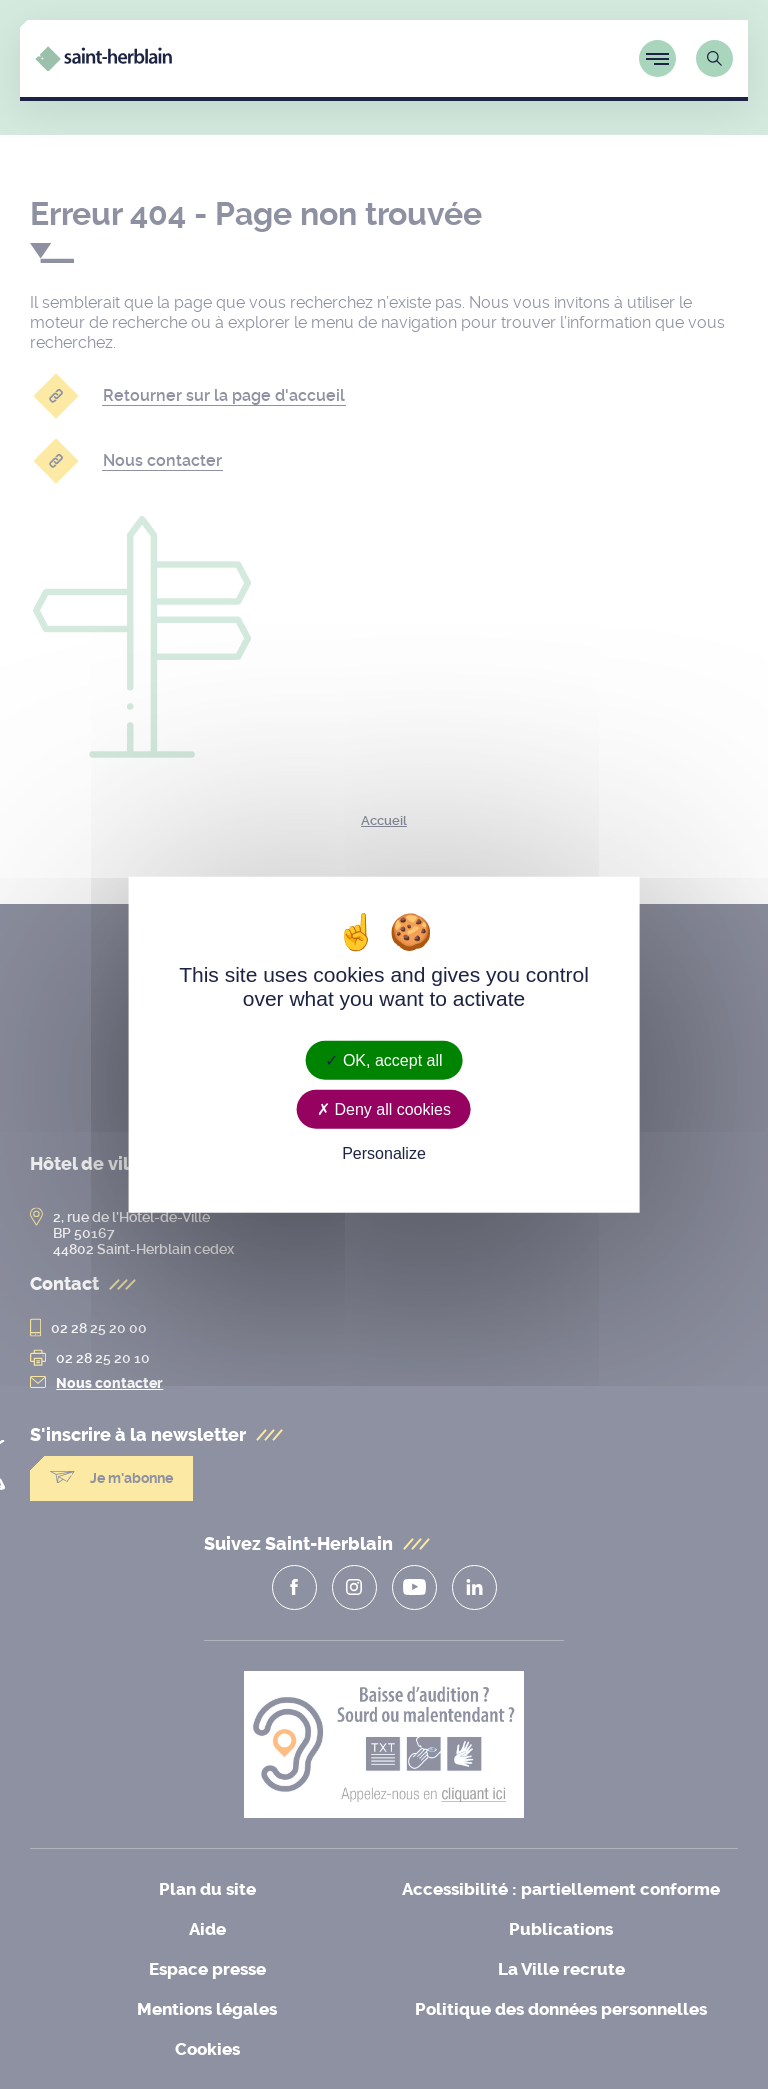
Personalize (384, 1153)
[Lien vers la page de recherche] (714, 58)
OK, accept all (383, 1059)
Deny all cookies (384, 1108)
